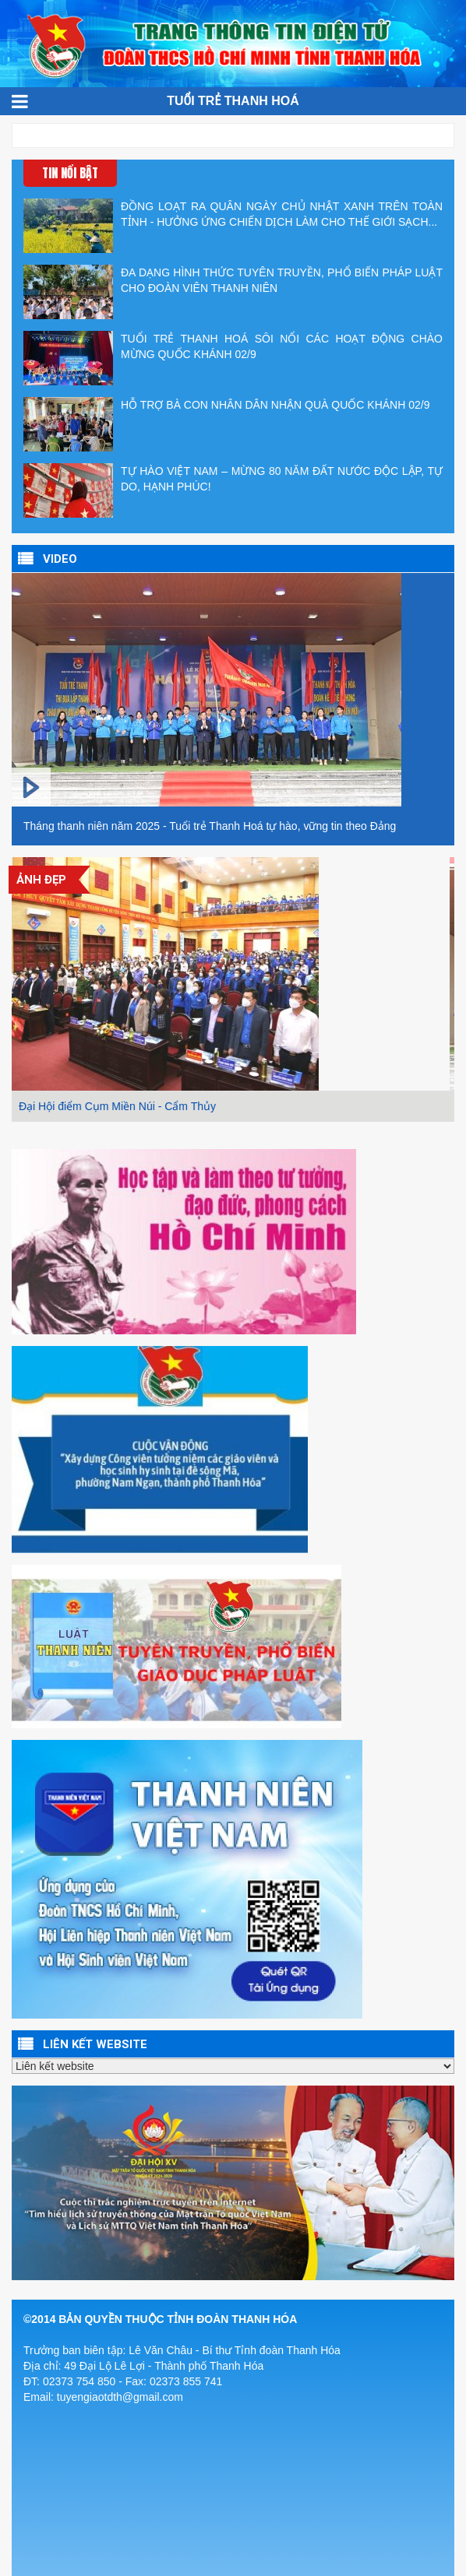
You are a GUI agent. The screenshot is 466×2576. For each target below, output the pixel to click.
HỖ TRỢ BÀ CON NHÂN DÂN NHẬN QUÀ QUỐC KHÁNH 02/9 (226, 424)
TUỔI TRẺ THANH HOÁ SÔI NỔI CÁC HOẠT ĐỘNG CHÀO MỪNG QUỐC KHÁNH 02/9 (233, 358)
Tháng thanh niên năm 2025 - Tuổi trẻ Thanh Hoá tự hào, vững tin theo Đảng (209, 826)
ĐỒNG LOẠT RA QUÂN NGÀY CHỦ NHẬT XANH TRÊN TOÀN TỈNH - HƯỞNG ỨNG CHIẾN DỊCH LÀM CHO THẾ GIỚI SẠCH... (233, 226)
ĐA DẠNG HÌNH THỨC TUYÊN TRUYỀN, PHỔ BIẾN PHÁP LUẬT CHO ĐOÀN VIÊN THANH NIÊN (233, 292)
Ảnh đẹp (41, 880)
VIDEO (60, 559)
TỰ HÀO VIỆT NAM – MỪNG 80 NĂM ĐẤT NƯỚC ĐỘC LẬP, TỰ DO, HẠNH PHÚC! (233, 490)
